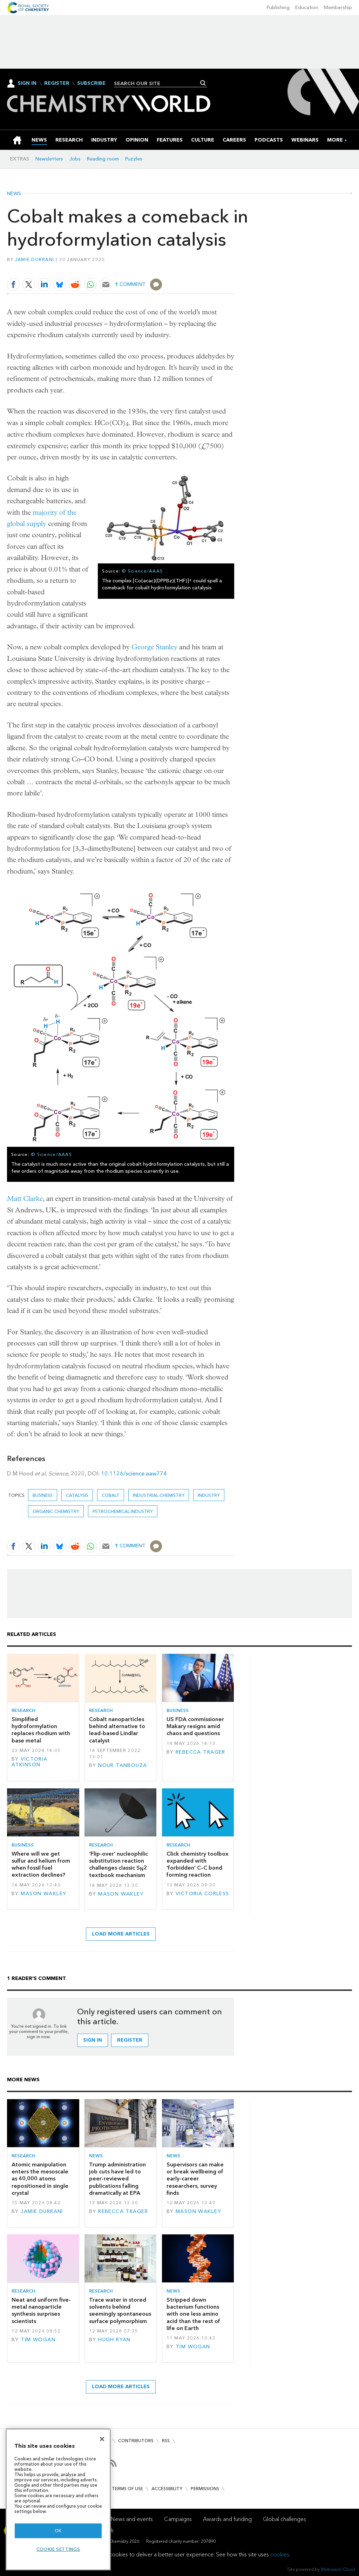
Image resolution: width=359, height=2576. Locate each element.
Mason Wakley (43, 1894)
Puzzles (133, 159)
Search (203, 83)
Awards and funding (227, 2519)
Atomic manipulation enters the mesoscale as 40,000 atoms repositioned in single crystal (40, 2178)
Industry (209, 1495)
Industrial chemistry (158, 1495)
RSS (166, 2440)
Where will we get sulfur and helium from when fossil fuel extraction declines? (41, 1864)
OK (58, 2530)
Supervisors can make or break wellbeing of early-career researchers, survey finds (195, 2178)
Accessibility (166, 2488)
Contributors (136, 2440)
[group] (335, 140)
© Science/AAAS (142, 571)
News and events (132, 2519)
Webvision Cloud (338, 2569)
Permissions (205, 2488)
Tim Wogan (38, 2340)
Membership (338, 8)
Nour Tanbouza (122, 1765)
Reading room (103, 159)
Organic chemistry (56, 1511)
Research (23, 1710)
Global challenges (284, 2519)
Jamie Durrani (34, 259)
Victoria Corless (202, 1894)
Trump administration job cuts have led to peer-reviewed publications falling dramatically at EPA (117, 2178)
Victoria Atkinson (30, 1762)
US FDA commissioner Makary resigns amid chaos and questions (195, 1726)
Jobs (75, 159)
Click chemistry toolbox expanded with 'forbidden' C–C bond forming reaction (198, 1864)
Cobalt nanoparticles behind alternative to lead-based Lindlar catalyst (117, 1730)
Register (56, 83)
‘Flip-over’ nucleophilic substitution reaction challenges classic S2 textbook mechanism (118, 1864)
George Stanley (154, 647)
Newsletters (49, 159)
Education (306, 8)
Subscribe (91, 83)
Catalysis (77, 1495)
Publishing (278, 8)
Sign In (27, 83)
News (14, 194)
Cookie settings (58, 2549)
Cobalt (111, 1495)
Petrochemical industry (123, 1511)
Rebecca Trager (200, 1752)
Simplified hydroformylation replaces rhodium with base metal (41, 1730)
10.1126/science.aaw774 (134, 1473)
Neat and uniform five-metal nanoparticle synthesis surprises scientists (41, 2310)
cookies (279, 2554)
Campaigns (178, 2519)
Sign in (92, 2040)
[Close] (102, 2439)
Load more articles (121, 1934)
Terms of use (127, 2488)
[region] (58, 2499)
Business (43, 1495)
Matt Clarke (25, 1198)
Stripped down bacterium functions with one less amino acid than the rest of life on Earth (193, 2313)
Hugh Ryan (114, 2340)
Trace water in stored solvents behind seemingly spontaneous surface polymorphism (120, 2310)
